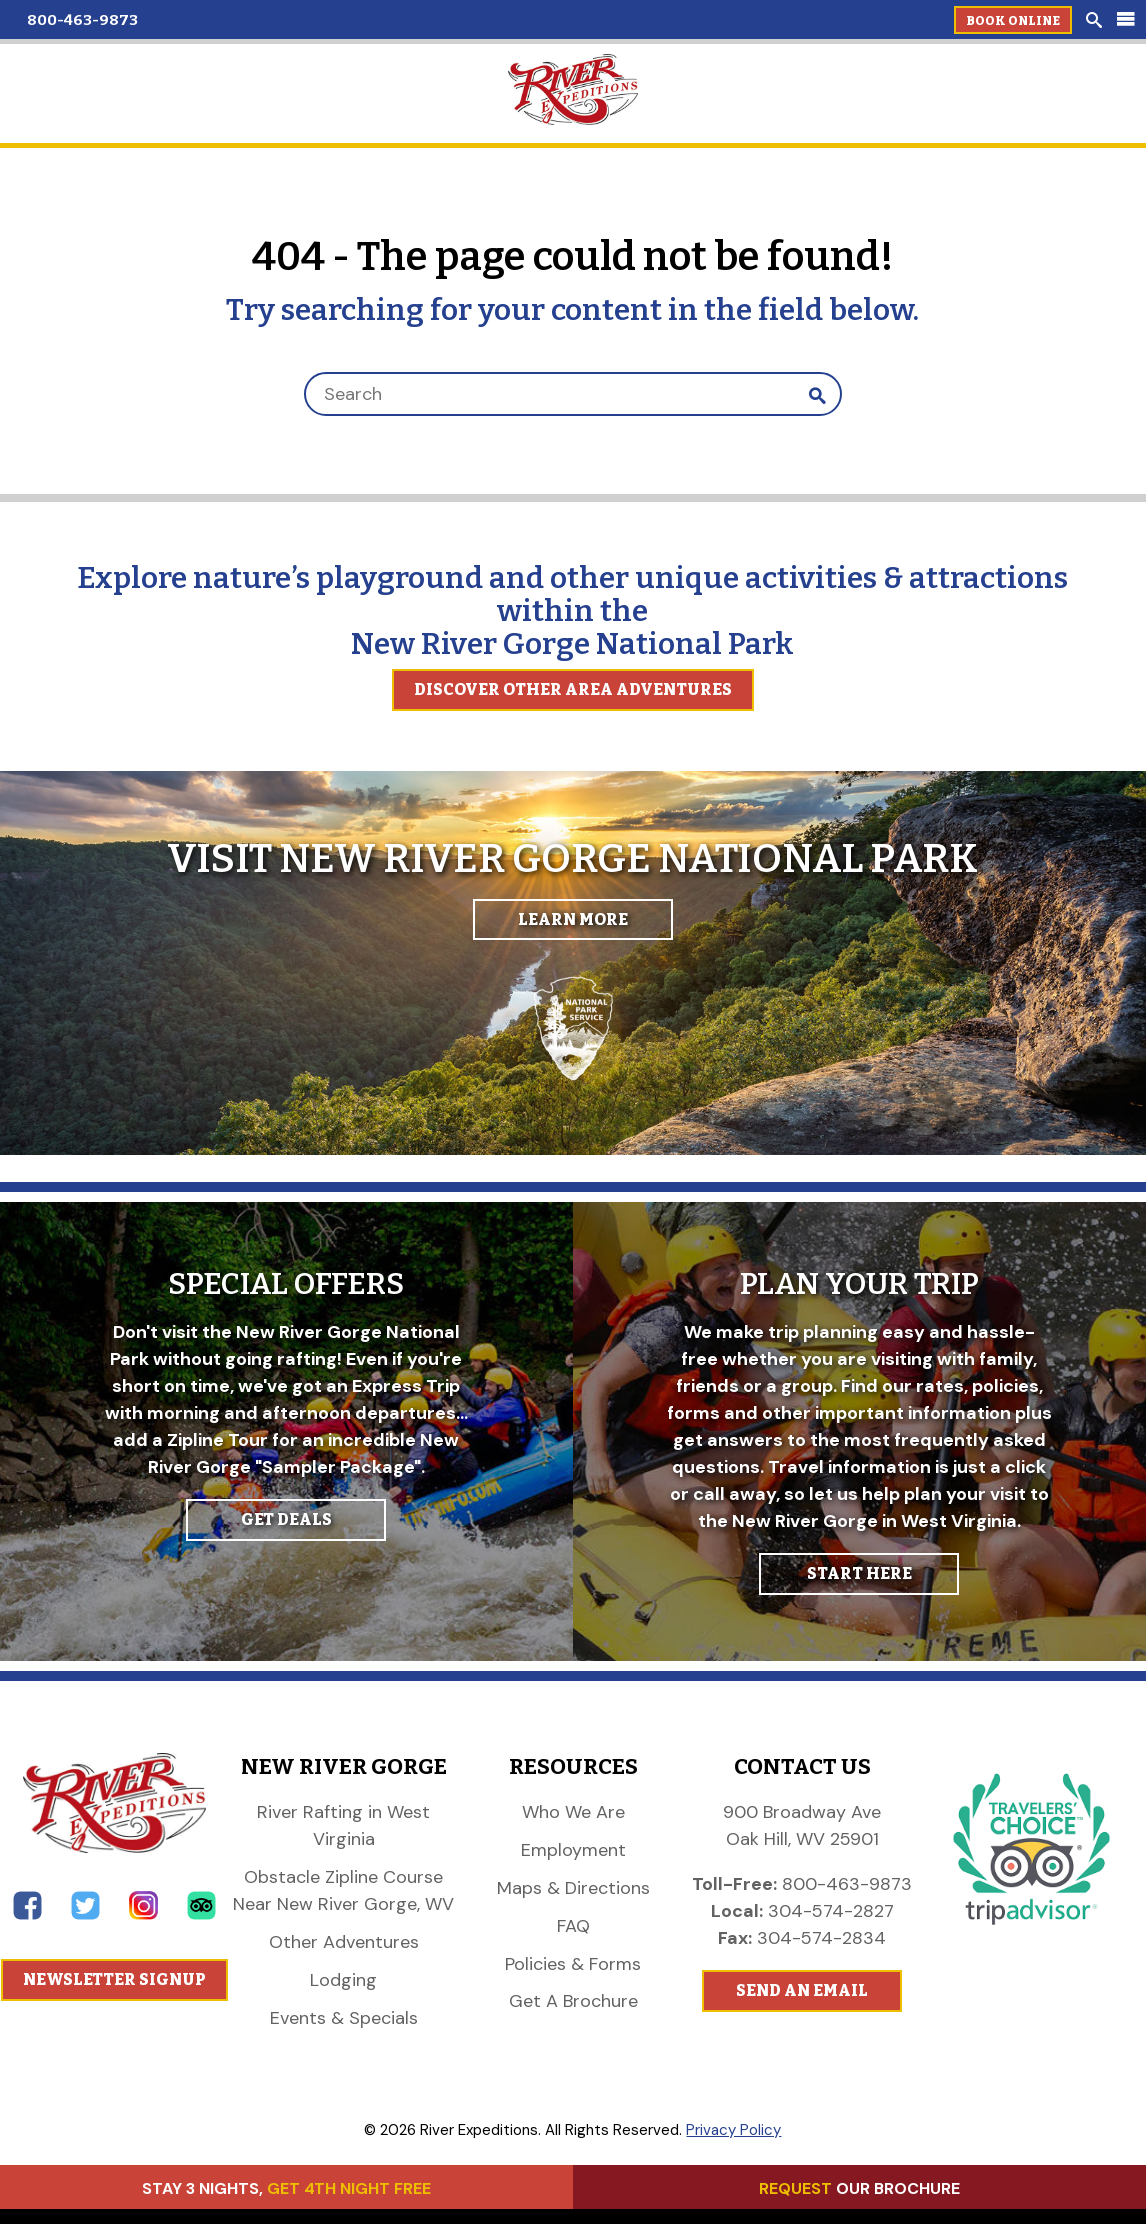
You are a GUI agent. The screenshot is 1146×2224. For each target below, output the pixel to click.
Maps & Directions (573, 1888)
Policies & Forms (573, 1964)
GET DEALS (286, 1519)
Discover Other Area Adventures (573, 689)
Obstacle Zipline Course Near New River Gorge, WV (343, 1890)
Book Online (1013, 21)
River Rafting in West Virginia (343, 1825)
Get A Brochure (573, 2001)
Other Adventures (344, 1942)
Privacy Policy (733, 2130)
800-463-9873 (82, 20)
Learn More (573, 919)
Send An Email (802, 1990)
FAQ (573, 1926)
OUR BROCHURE (859, 2188)
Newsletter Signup (114, 1979)
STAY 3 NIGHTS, (286, 2188)
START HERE (859, 1573)
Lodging (343, 1980)
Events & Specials (344, 2018)
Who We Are (573, 1812)
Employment (573, 1850)
